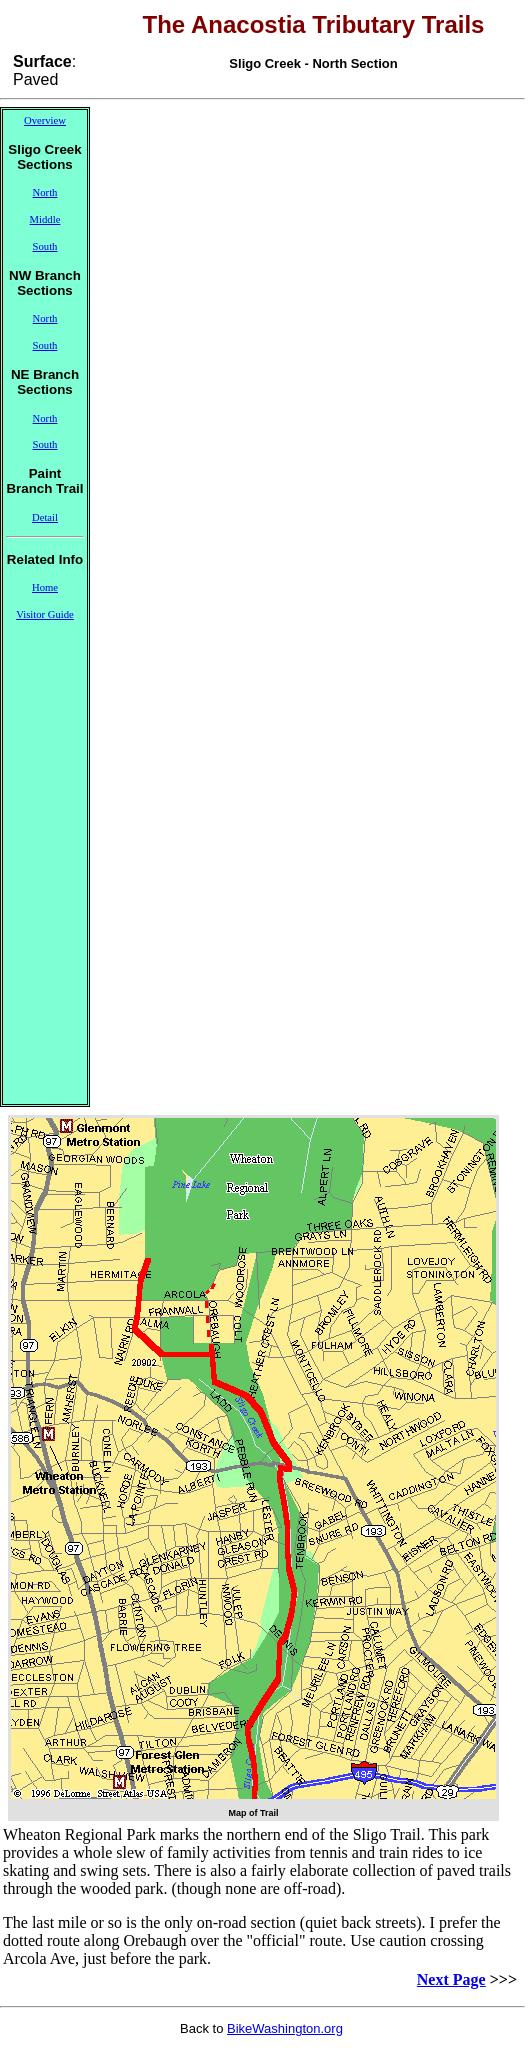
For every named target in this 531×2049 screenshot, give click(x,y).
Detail (45, 517)
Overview (45, 120)
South (45, 246)
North (45, 192)
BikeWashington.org (285, 2028)
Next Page (451, 1979)
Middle (45, 219)
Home (45, 587)
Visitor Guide (45, 614)
